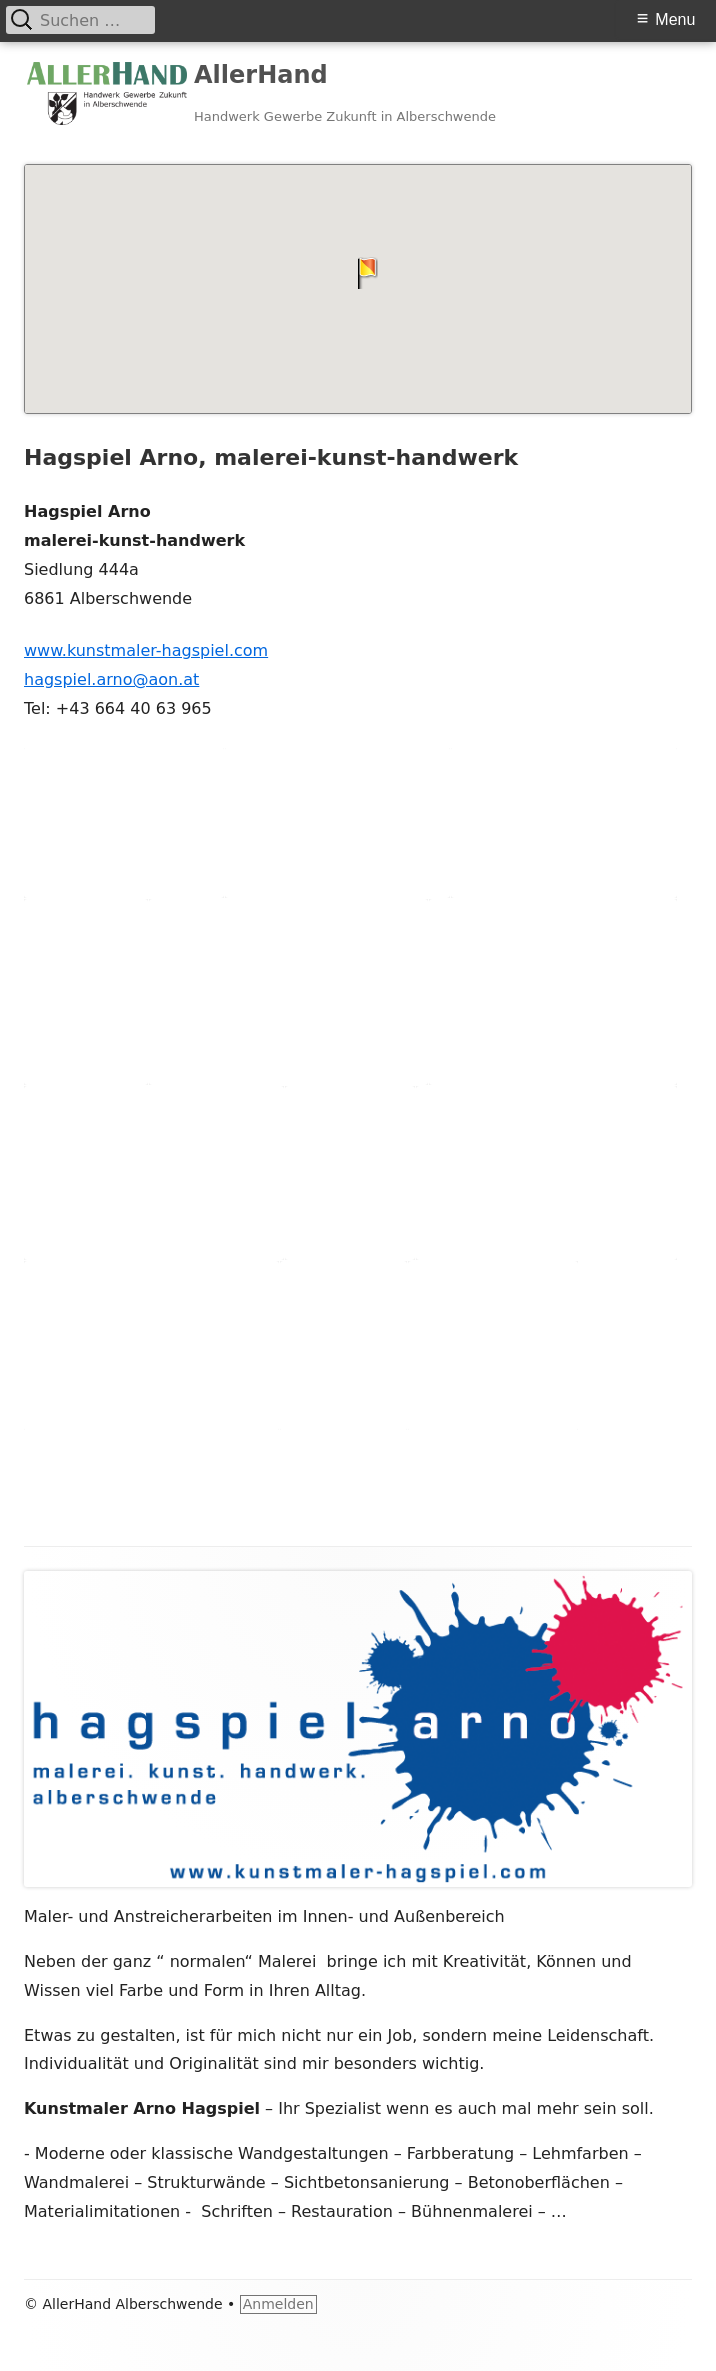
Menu (675, 19)
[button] (358, 273)
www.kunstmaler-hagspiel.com (146, 650)
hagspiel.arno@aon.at (111, 679)
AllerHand (261, 75)
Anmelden (278, 2304)
